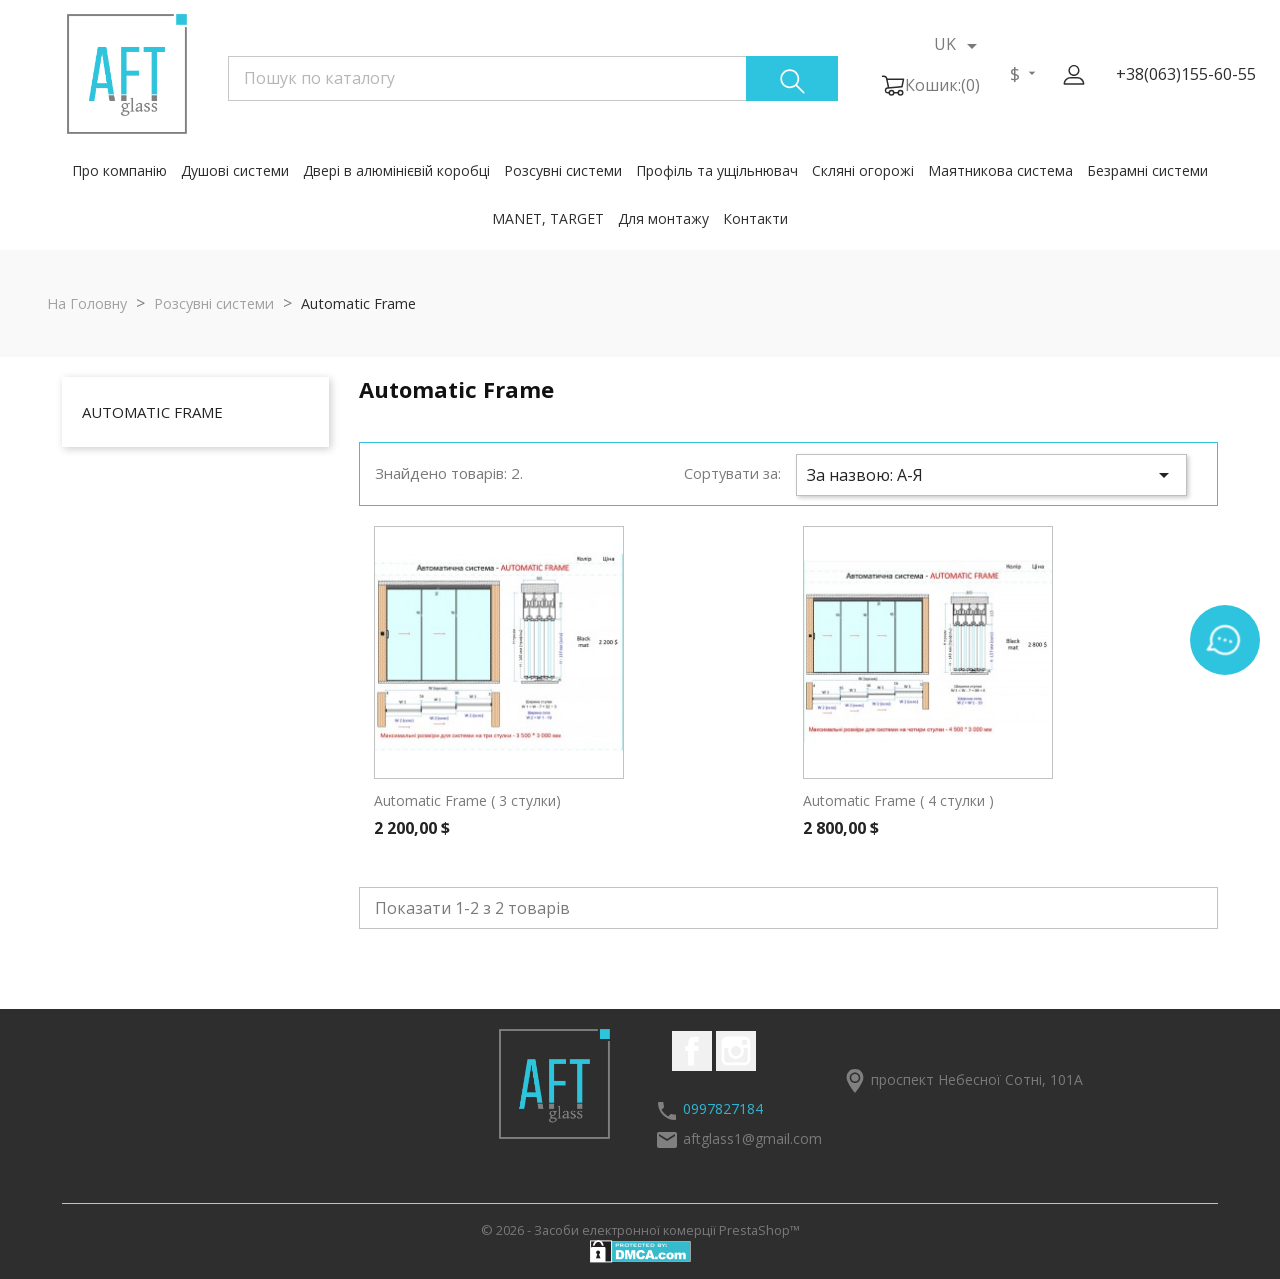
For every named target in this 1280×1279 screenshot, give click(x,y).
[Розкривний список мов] (959, 45)
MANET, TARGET (548, 218)
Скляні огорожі (863, 170)
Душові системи (235, 170)
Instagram (736, 1051)
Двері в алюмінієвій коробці (396, 170)
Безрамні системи (1147, 170)
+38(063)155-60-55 (1186, 74)
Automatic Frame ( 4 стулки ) (898, 800)
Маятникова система (1000, 170)
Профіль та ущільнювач (717, 170)
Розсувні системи (563, 170)
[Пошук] (533, 78)
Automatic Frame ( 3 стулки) (467, 800)
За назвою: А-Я (991, 475)
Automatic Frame (152, 412)
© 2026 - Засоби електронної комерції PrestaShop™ (640, 1230)
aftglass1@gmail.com (752, 1138)
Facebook (692, 1051)
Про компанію (119, 170)
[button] (1074, 75)
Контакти (755, 218)
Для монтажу (663, 218)
